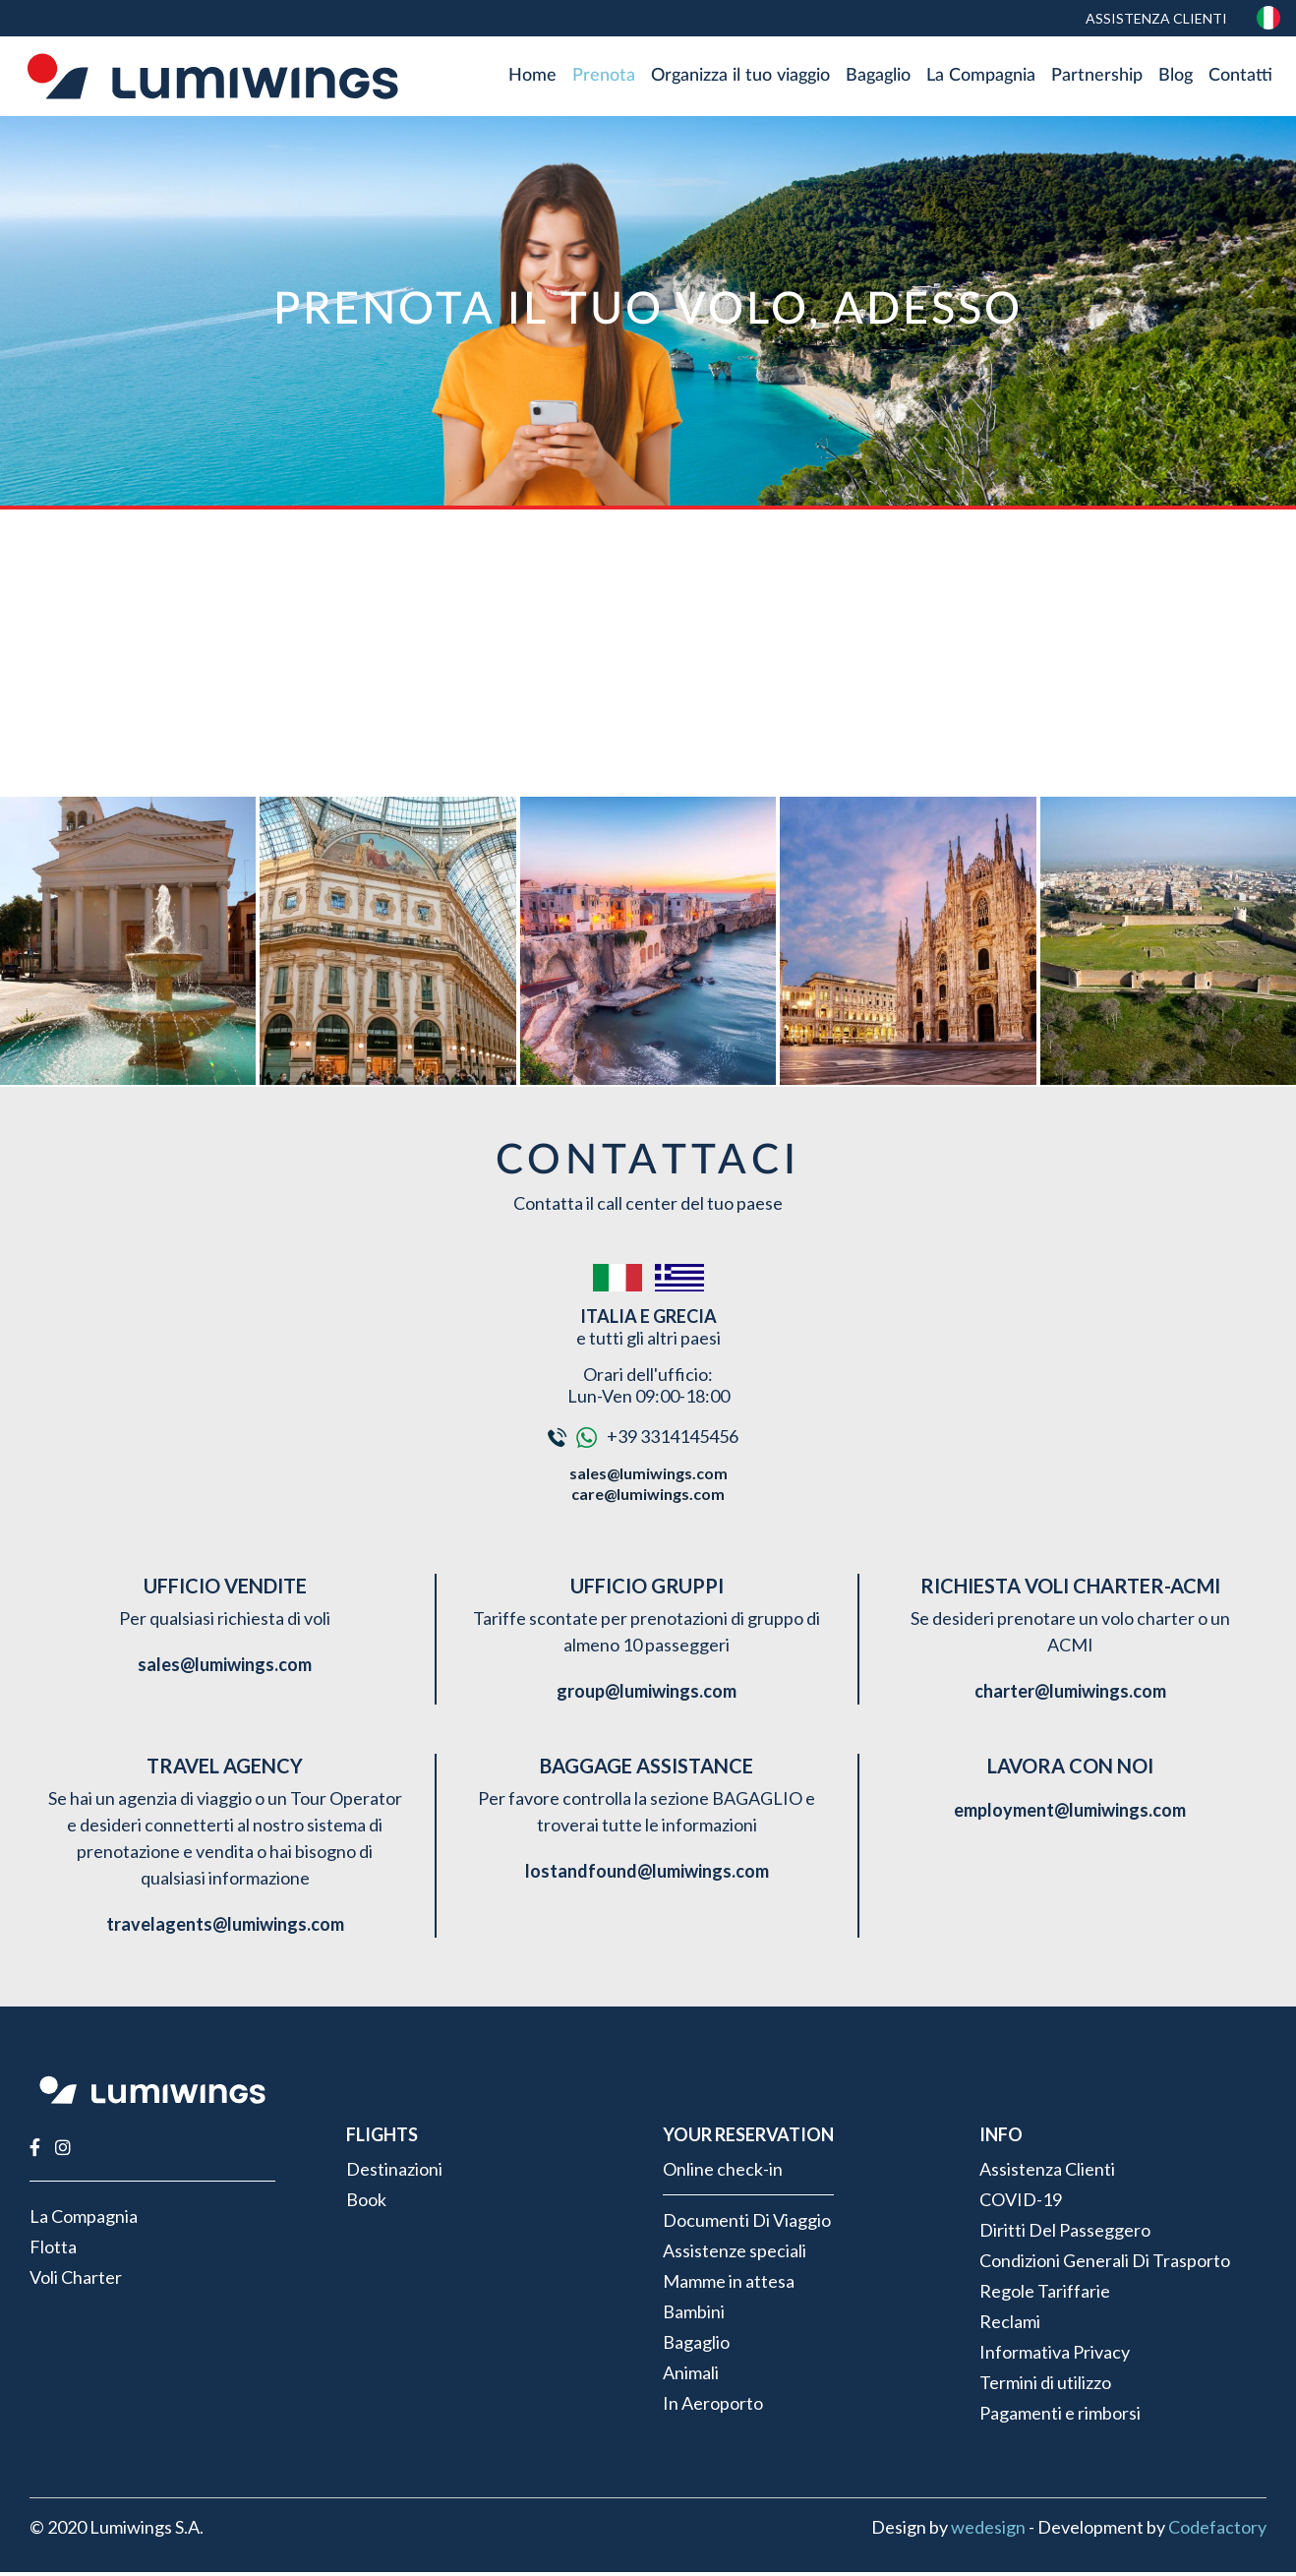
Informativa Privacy (1054, 2355)
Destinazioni (394, 2173)
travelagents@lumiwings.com (225, 1928)
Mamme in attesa (729, 2285)
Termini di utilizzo (1045, 2386)
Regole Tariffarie (1044, 2295)
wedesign (988, 2531)
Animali (691, 2376)
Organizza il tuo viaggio (740, 78)
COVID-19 (1020, 2203)
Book (366, 2203)
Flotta (53, 2250)
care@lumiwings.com (648, 1498)
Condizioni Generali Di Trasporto (1104, 2264)
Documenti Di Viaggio (747, 2224)
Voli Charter (75, 2281)
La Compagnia (980, 78)
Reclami (1009, 2325)
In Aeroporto (713, 2407)
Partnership (1097, 78)
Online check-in (723, 2173)
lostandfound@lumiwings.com (647, 1875)
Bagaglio (878, 78)
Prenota (603, 78)
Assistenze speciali (734, 2254)
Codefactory (1217, 2531)
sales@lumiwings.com (648, 1477)
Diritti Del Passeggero (1064, 2234)
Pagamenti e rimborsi (1060, 2416)
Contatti (1240, 78)
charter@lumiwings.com (1070, 1695)
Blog (1175, 78)
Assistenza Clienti (1155, 18)
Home (532, 78)
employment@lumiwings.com (1070, 1814)
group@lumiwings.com (646, 1695)
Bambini (694, 2315)
